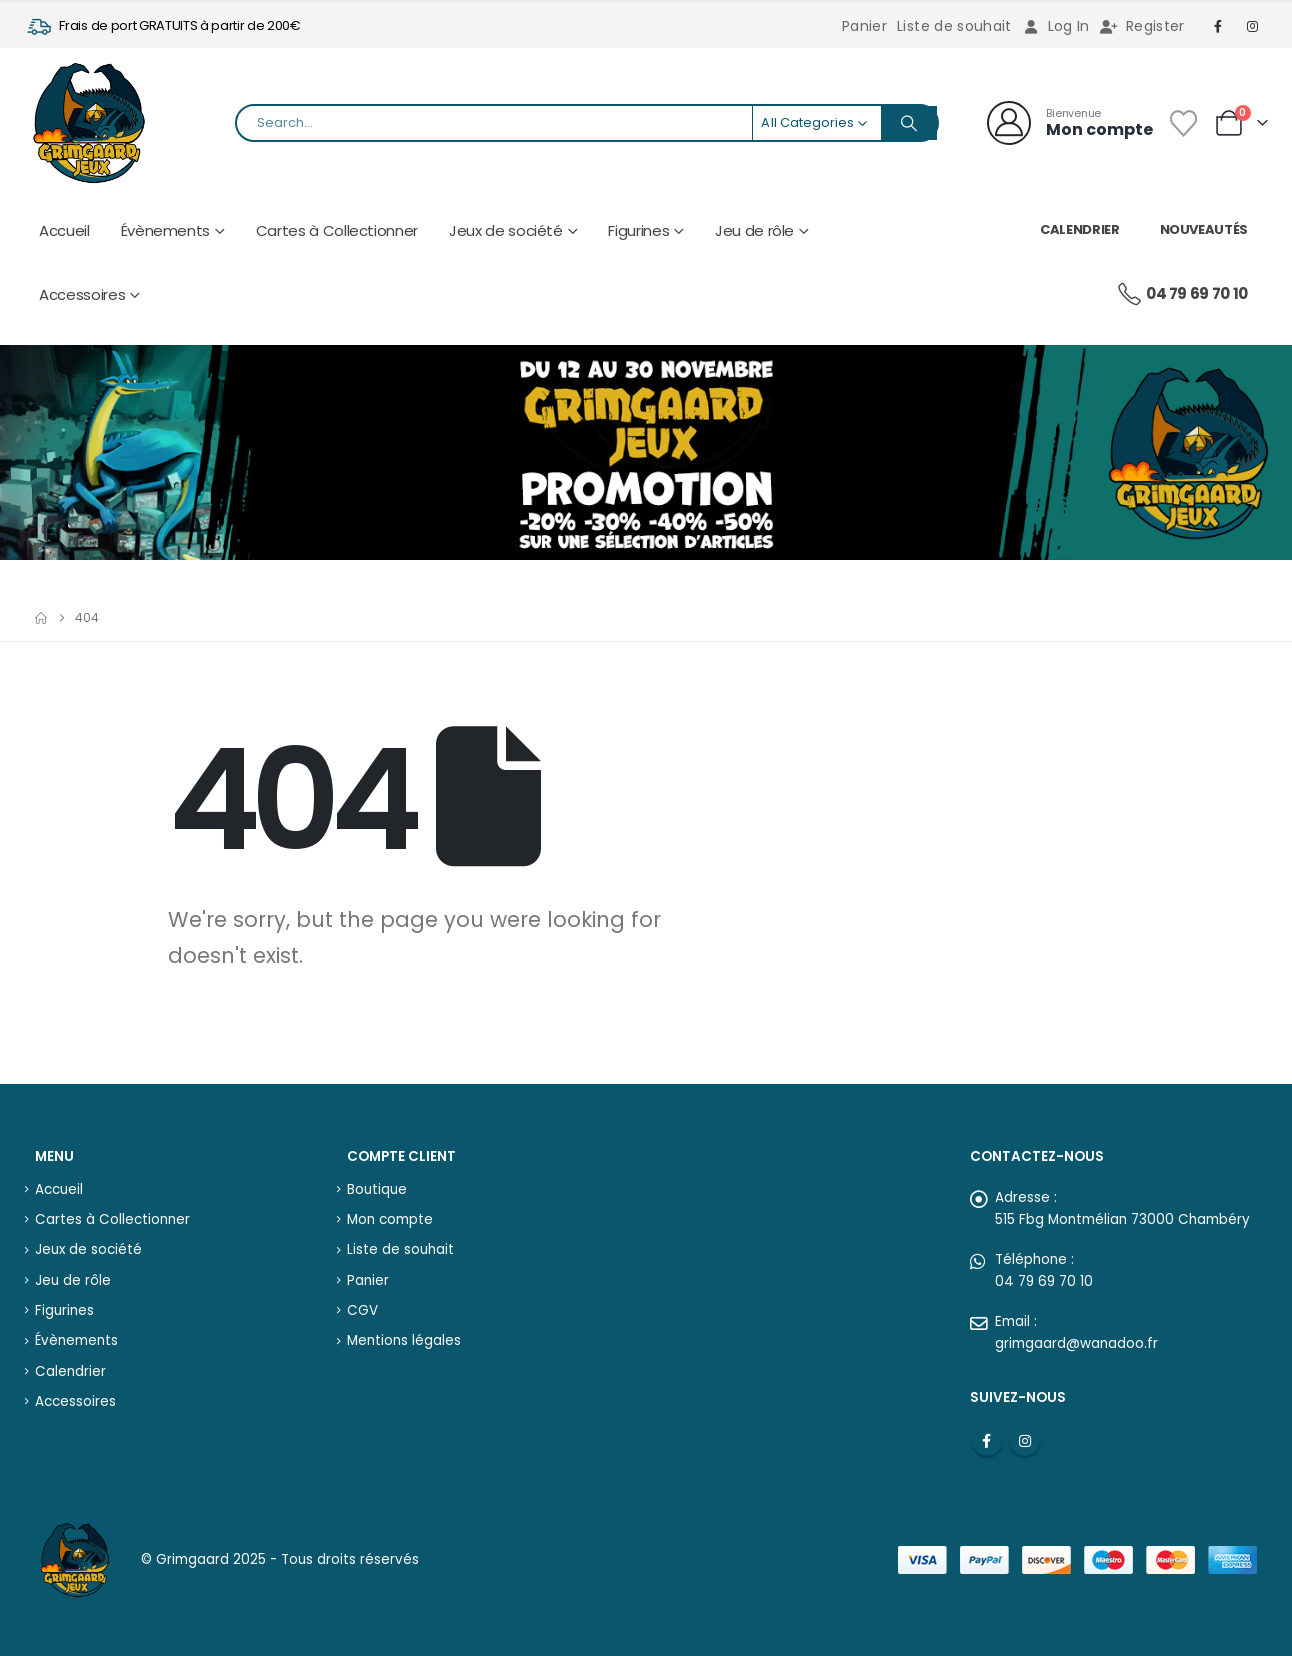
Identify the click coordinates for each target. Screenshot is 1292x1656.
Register (1142, 26)
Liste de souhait (954, 26)
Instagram (1025, 1441)
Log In (1056, 26)
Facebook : (987, 1441)
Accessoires (82, 294)
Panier (864, 26)
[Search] (909, 123)
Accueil (64, 230)
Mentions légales (404, 1340)
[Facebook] (1219, 26)
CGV (362, 1310)
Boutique (377, 1189)
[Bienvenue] (1070, 123)
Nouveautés (1204, 229)
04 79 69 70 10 (1182, 294)
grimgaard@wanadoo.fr (1076, 1343)
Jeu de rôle (754, 230)
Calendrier (1080, 229)
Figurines (638, 230)
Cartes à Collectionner (337, 230)
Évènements (166, 230)
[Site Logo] (89, 123)
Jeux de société (506, 230)
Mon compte (390, 1219)
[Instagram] (1253, 26)
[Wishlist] (1183, 123)
